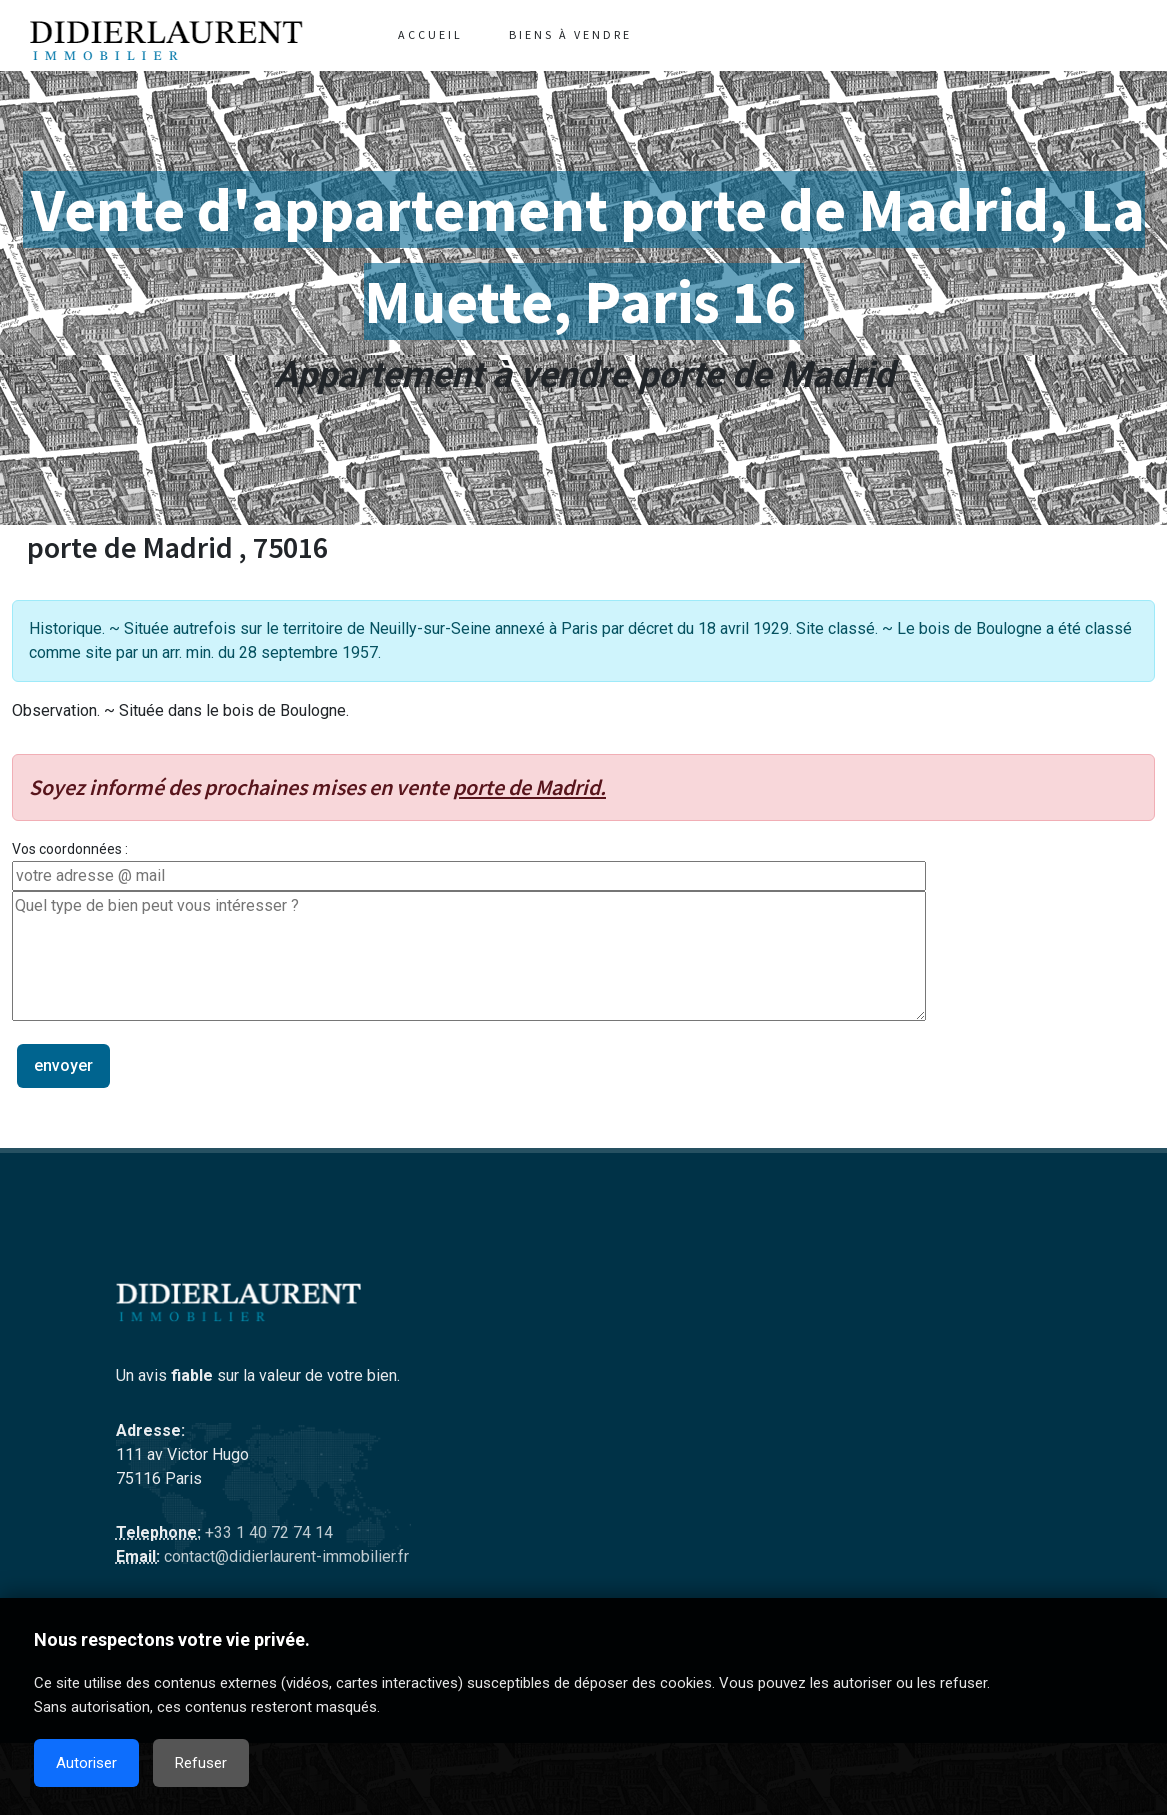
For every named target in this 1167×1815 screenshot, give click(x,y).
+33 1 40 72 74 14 (267, 1532)
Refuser (201, 1763)
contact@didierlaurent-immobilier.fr (284, 1556)
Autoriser (86, 1763)
